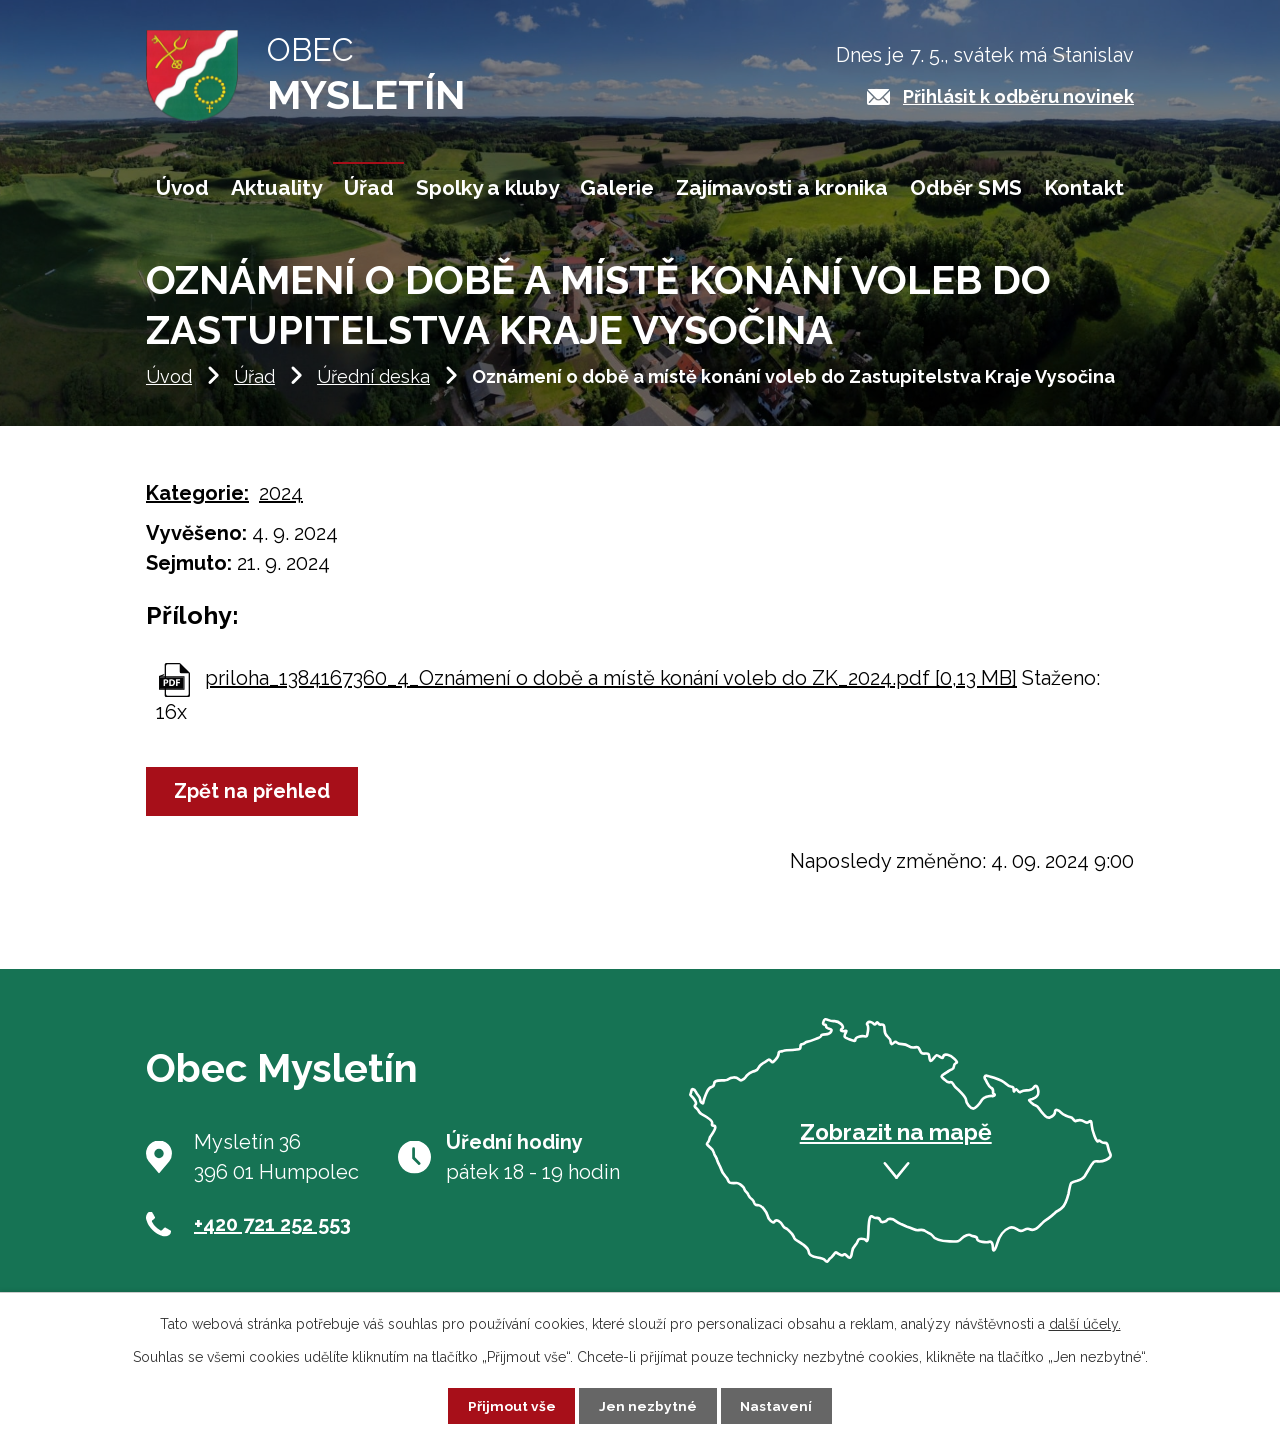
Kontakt (1084, 187)
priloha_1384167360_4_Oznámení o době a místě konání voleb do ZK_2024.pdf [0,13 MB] (611, 690)
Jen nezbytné (648, 1405)
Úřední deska (373, 388)
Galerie (617, 187)
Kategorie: (197, 505)
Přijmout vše (511, 1405)
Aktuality (276, 187)
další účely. (1085, 1323)
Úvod (169, 388)
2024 (281, 505)
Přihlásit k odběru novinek (1018, 96)
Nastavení (777, 1405)
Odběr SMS (966, 187)
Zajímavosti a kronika (782, 187)
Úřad (254, 388)
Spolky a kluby (487, 187)
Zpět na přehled (254, 804)
